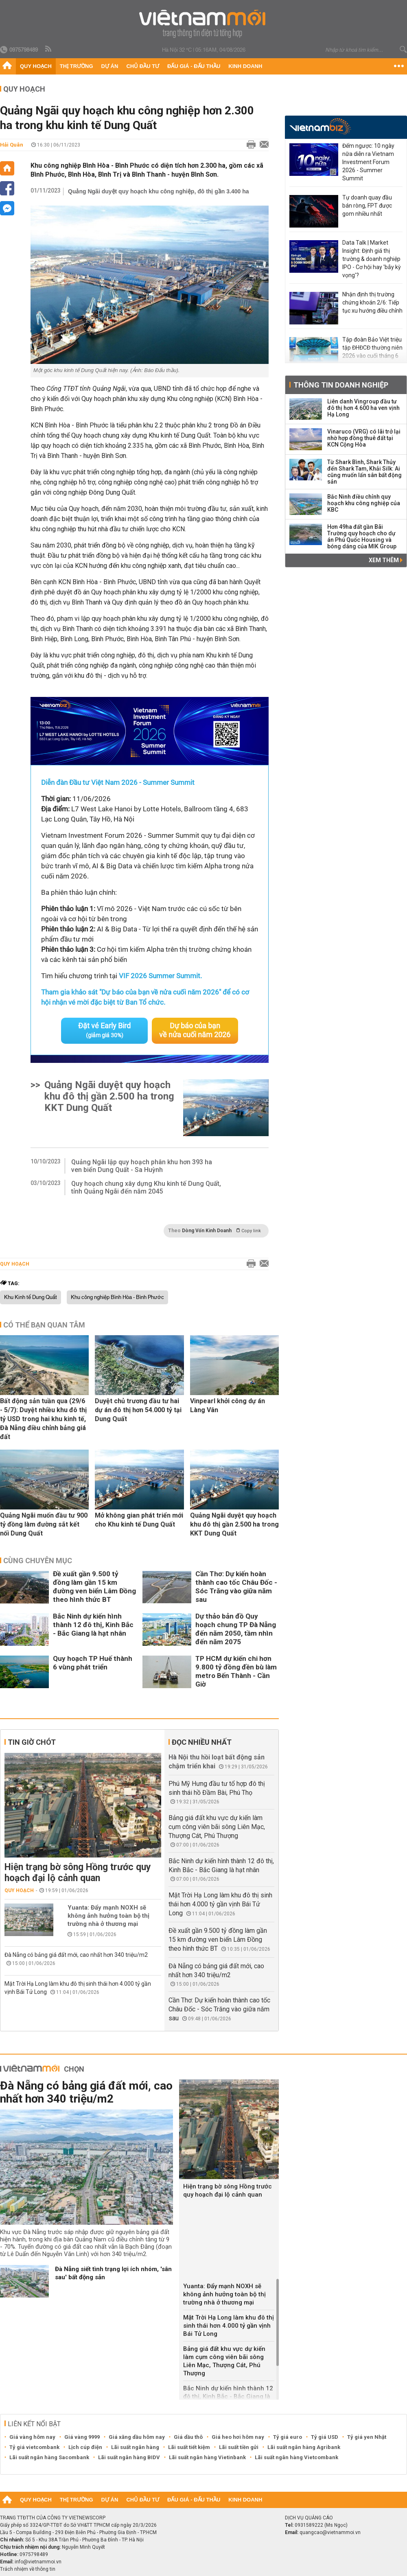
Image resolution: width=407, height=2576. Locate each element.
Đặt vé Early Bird (105, 1029)
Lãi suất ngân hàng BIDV (129, 2457)
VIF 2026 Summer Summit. (160, 976)
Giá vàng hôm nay (32, 2437)
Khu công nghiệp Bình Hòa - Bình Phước (117, 1297)
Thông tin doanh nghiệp (340, 385)
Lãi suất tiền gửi (238, 2447)
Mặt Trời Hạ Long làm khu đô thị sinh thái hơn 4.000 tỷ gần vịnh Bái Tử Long (220, 1904)
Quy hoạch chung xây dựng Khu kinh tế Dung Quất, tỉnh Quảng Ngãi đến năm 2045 (146, 1187)
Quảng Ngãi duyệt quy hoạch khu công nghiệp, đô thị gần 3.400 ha (158, 191)
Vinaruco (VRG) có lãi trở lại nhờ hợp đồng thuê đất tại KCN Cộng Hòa (363, 438)
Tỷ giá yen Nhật (366, 2437)
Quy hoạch (36, 66)
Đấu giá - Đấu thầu (193, 66)
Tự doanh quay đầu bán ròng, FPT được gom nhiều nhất (367, 205)
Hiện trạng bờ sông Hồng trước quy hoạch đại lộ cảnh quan (77, 1872)
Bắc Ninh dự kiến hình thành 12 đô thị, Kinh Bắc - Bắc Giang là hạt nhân (93, 1624)
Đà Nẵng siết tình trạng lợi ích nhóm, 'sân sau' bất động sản (113, 2272)
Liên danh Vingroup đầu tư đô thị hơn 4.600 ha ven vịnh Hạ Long (363, 408)
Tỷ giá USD (324, 2437)
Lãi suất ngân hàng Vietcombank (296, 2457)
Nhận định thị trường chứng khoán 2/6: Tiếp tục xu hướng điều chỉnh (372, 302)
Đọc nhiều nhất (202, 1741)
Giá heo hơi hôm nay (238, 2437)
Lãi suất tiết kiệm (189, 2447)
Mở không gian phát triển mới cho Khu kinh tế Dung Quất (139, 1519)
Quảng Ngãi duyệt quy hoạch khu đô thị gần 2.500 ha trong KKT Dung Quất (109, 1096)
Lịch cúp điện (85, 2447)
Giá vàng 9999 (82, 2437)
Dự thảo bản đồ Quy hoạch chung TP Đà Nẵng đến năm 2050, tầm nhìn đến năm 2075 (235, 1628)
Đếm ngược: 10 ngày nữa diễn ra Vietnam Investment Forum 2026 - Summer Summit (368, 162)
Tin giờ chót (32, 1741)
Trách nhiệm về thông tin (27, 2569)
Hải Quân (11, 145)
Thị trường (76, 66)
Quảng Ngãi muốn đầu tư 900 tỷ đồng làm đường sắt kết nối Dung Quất (44, 1524)
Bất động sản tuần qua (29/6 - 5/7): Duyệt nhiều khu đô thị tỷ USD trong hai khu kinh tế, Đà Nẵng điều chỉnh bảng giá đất (43, 1418)
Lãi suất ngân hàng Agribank (303, 2447)
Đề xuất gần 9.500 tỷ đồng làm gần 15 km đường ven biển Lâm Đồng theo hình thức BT (94, 1586)
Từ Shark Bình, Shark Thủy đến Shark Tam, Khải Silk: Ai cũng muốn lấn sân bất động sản (364, 472)
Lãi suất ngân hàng (135, 2447)
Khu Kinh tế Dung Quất (30, 1297)
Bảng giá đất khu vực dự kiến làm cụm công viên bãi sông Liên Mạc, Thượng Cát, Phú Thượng (216, 1826)
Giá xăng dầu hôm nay (137, 2437)
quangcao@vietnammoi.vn (330, 2532)
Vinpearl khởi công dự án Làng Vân (227, 1405)
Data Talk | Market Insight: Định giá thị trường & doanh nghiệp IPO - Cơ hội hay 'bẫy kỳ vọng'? (371, 258)
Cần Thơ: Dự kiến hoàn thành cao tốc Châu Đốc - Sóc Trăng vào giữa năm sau (236, 1586)
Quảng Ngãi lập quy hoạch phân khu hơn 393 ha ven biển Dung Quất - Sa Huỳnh (141, 1165)
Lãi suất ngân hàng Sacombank (49, 2457)
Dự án (109, 66)
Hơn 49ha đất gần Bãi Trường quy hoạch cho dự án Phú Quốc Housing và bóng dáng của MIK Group (361, 537)
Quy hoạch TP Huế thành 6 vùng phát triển (92, 1662)
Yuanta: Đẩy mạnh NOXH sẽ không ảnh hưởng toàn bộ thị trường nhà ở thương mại (108, 1915)
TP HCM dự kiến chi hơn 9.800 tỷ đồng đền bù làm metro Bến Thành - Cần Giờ (236, 1671)
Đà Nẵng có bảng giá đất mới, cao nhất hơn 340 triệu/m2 (76, 1954)
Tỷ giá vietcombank (34, 2447)
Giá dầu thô (188, 2437)
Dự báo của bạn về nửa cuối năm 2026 (195, 1030)
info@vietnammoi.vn (38, 2561)
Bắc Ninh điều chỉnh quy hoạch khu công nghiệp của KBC (363, 503)
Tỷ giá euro (287, 2437)
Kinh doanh (245, 66)
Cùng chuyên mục (37, 1560)
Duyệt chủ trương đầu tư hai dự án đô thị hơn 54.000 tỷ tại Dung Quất (138, 1409)
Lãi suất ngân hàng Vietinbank (207, 2457)
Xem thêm (386, 560)
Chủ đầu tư (142, 66)
